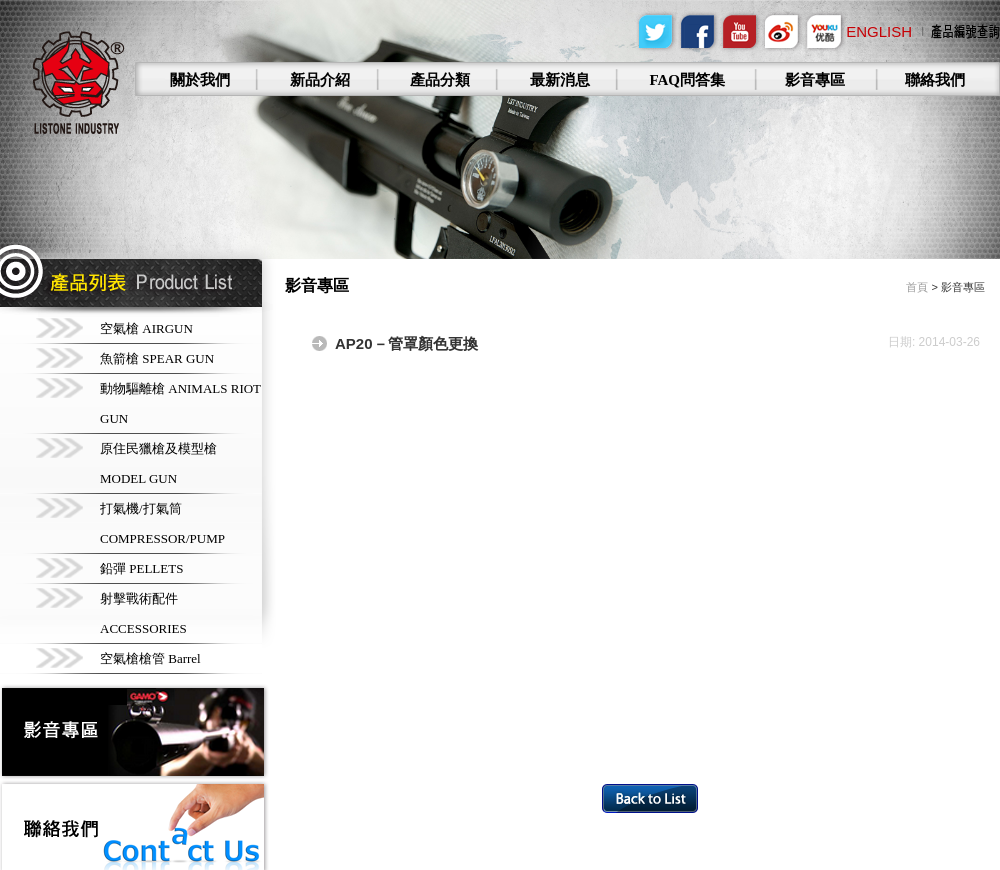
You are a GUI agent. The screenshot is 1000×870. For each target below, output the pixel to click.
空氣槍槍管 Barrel (150, 658)
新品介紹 (320, 80)
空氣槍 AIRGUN (146, 328)
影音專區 (815, 80)
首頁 (917, 287)
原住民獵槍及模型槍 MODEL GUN (158, 463)
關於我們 (200, 80)
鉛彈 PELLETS (141, 568)
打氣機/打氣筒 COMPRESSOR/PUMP (162, 523)
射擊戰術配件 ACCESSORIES (143, 613)
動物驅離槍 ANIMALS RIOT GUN (180, 403)
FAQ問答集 (687, 80)
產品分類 (440, 80)
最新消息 (560, 80)
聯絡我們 (935, 80)
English (879, 31)
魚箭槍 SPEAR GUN (157, 358)
